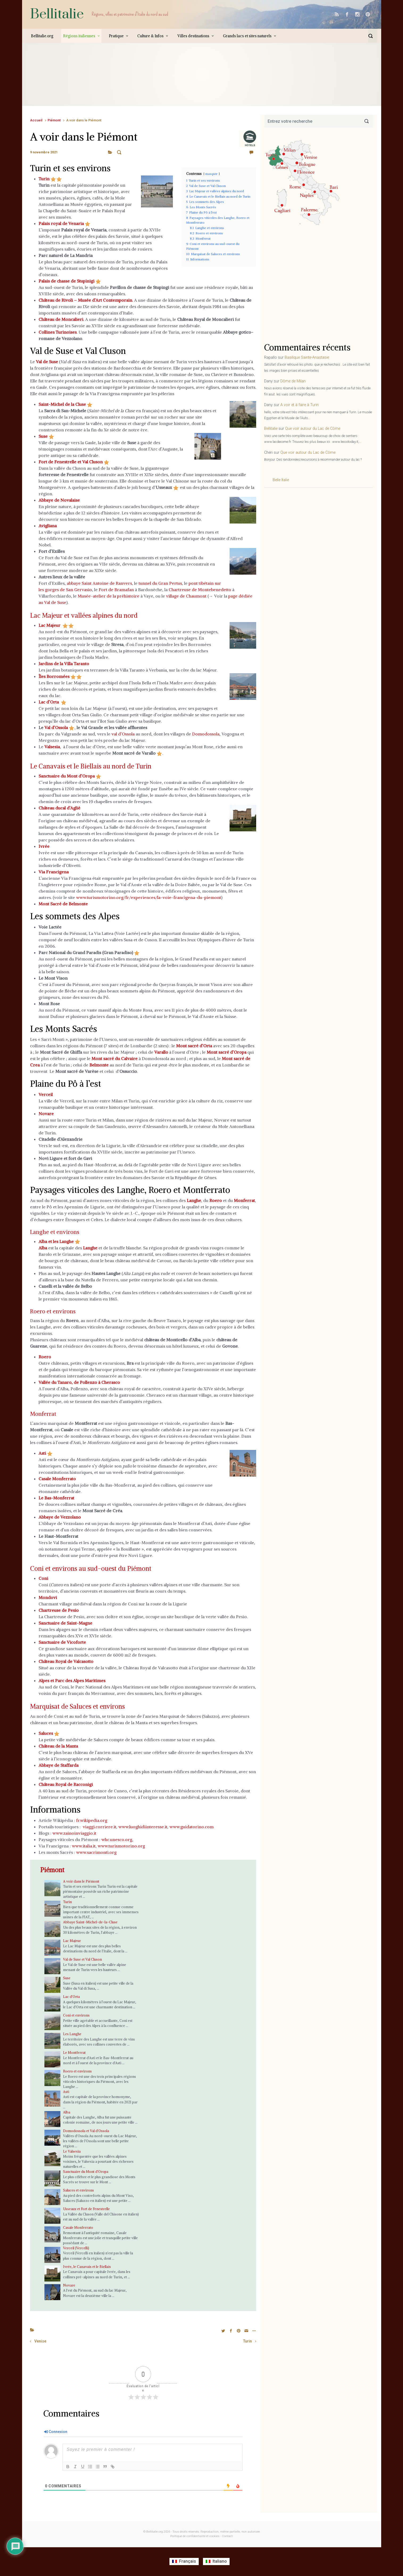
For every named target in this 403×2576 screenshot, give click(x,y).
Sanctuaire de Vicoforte (62, 1642)
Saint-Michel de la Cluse (62, 404)
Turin (67, 1902)
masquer (211, 174)
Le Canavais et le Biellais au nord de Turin (110, 765)
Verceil (46, 1094)
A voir (119, 152)
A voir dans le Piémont (81, 1881)
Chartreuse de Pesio (59, 1610)
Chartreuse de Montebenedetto (200, 589)
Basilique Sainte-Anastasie (307, 357)
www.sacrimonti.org (96, 1852)
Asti (42, 1453)
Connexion (55, 2432)
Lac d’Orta (49, 702)
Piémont (54, 120)
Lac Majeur (49, 625)
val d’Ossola (123, 734)
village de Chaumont (186, 596)
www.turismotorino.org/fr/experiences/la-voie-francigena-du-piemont (148, 897)
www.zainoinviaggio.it (74, 1833)
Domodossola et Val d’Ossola (86, 2131)
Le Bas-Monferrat (56, 1497)
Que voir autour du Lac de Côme (312, 428)
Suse (43, 436)
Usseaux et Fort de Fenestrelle (86, 2209)
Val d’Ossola (56, 727)
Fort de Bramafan (116, 589)
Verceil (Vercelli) (76, 2248)
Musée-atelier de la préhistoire (108, 596)
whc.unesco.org (116, 1839)
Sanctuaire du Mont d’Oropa (67, 776)
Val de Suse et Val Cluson (82, 1959)
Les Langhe (72, 2034)
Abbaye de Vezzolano (60, 1517)
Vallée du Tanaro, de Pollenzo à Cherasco (79, 1382)
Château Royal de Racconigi (66, 1784)
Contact (227, 2536)
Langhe (194, 1200)
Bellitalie (57, 14)
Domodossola (205, 734)
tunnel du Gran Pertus (160, 583)
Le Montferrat (74, 2052)
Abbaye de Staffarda (58, 1765)
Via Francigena (54, 871)
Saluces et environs (78, 2190)
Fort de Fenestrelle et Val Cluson (71, 461)
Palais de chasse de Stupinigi (66, 281)
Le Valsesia (72, 2151)
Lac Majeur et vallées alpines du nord (101, 615)
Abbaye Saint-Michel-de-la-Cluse (90, 1922)
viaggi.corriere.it (99, 1826)
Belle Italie (281, 480)
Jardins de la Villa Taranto (64, 663)
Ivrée (44, 846)
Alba (66, 2112)
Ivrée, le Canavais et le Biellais (87, 2266)
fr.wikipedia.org (91, 1820)
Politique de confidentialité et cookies (194, 2536)
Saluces (46, 1733)
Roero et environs (60, 1310)
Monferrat (47, 1413)
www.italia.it (83, 1846)
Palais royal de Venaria (61, 223)
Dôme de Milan (293, 381)
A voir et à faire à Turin (299, 405)
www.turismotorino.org (121, 1846)
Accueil (36, 120)
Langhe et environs (62, 1231)
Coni (43, 1578)
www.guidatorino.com (191, 1826)
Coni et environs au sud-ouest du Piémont (111, 1568)
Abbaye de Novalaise (59, 500)
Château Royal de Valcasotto (66, 1661)
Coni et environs (76, 2015)
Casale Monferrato (78, 2227)
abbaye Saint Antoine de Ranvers (99, 583)
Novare (69, 2285)
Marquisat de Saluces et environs (93, 1705)
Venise (40, 2342)
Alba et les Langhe (56, 1241)
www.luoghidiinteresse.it (142, 1826)
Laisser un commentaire (236, 152)
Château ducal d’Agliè (59, 808)
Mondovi (48, 1597)
